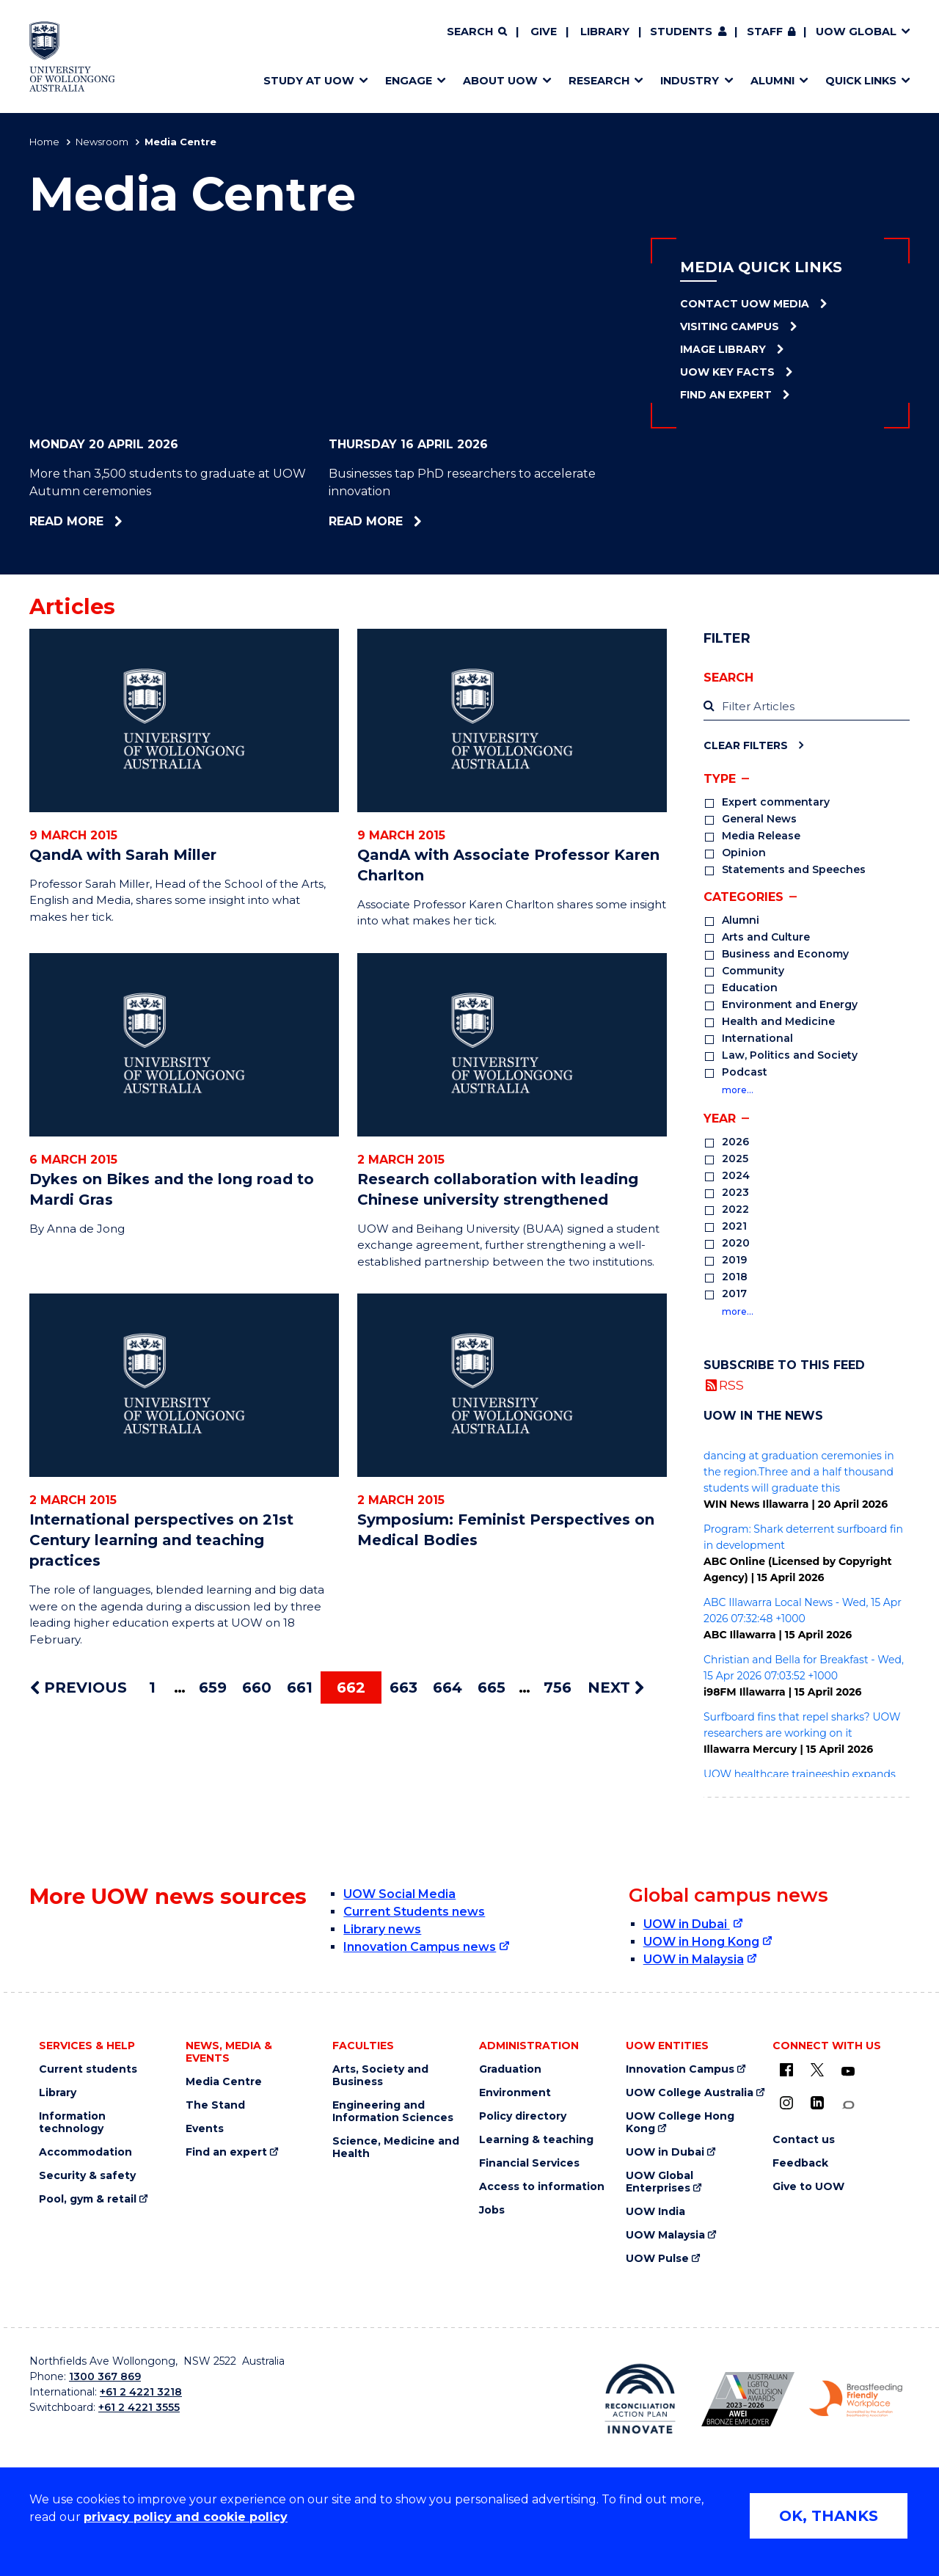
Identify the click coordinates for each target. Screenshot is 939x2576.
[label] (807, 707)
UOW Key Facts (727, 372)
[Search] (476, 32)
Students (681, 31)
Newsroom (102, 141)
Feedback (800, 2163)
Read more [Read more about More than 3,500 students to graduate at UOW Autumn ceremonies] (106, 521)
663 (403, 1687)
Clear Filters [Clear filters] (746, 745)
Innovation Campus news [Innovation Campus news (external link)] (419, 1947)
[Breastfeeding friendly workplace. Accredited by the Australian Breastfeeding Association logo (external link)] (855, 2399)
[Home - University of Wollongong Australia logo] (72, 56)
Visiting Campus (729, 326)
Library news (382, 1929)
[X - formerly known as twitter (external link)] (817, 2070)
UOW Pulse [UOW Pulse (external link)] (657, 2258)
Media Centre (224, 2082)
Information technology (72, 2122)
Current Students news (414, 1912)
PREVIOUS (78, 1687)
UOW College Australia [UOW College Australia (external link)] (689, 2093)
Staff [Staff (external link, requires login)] (765, 31)
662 (351, 1687)
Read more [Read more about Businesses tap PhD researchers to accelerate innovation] (410, 521)
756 (557, 1687)
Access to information (541, 2187)
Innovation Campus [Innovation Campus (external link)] (680, 2069)
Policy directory (522, 2116)
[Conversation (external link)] (848, 2105)
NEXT (616, 1687)
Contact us (803, 2140)
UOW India (655, 2211)
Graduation (510, 2069)
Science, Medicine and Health (395, 2147)
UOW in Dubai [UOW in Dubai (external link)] (686, 1924)
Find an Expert (726, 394)
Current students (88, 2069)
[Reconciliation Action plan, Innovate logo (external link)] (640, 2398)
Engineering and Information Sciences (392, 2111)
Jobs (492, 2210)
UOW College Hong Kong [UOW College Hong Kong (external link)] (680, 2122)
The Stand (215, 2105)
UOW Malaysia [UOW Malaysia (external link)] (665, 2235)
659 (213, 1687)
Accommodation (85, 2152)
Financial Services (529, 2163)
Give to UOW (808, 2187)
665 (491, 1687)
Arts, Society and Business (380, 2075)
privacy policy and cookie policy (186, 2517)
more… (737, 1089)
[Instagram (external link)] (786, 2103)
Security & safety (87, 2176)
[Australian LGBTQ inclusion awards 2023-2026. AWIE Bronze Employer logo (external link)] (747, 2399)
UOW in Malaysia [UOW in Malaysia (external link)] (693, 1959)
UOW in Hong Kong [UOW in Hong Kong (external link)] (701, 1942)
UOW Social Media (399, 1894)
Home (44, 141)
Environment (515, 2093)
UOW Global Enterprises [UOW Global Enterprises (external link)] (659, 2182)
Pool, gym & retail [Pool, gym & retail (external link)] (87, 2199)
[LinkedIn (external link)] (817, 2103)
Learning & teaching (536, 2140)
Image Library (723, 349)
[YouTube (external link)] (848, 2071)
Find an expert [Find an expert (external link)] (226, 2152)
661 (300, 1687)
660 (256, 1687)
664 (447, 1687)
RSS (731, 1385)
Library (604, 31)
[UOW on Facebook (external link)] (786, 2070)
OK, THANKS (828, 2516)
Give (543, 31)
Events (205, 2129)
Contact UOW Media (744, 303)
